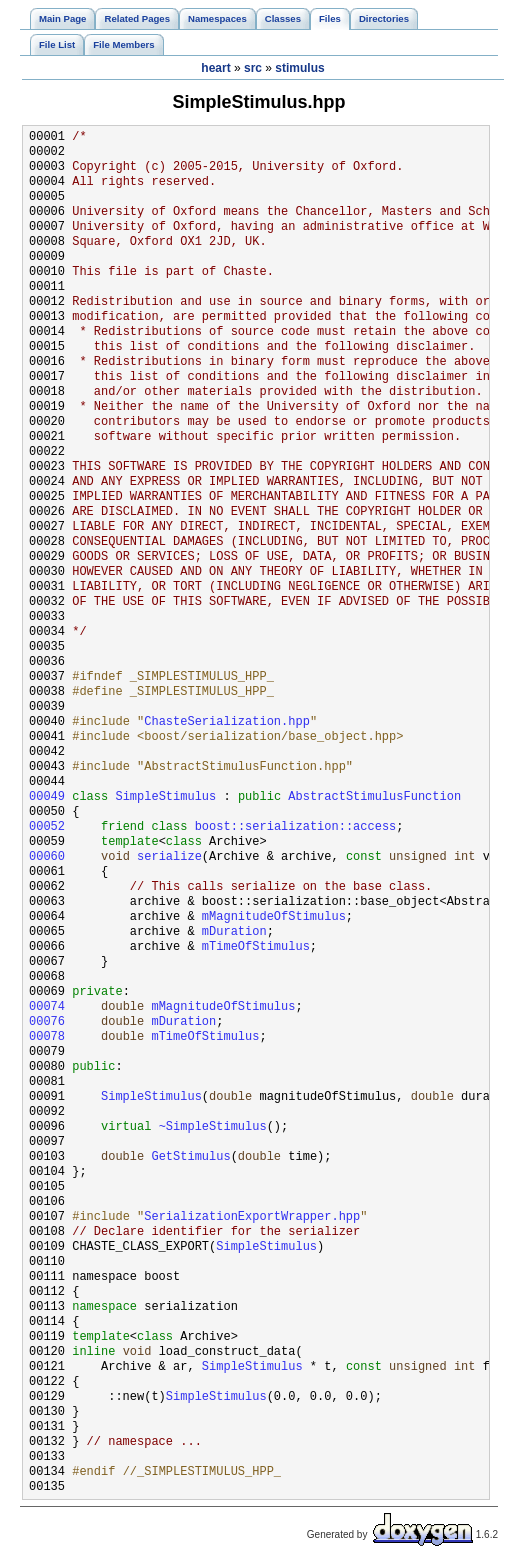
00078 (47, 1037)
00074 (47, 1007)
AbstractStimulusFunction (374, 797)
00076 (47, 1022)
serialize (169, 857)
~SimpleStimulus (213, 1127)
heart (215, 68)
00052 (47, 827)
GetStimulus (190, 1157)
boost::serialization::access (296, 827)
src (253, 68)
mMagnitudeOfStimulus (274, 917)
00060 (47, 857)
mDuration (234, 932)
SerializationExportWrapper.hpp (252, 1217)
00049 (47, 797)
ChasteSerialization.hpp (227, 722)
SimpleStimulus (165, 797)
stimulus (299, 68)
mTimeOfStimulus (256, 947)
